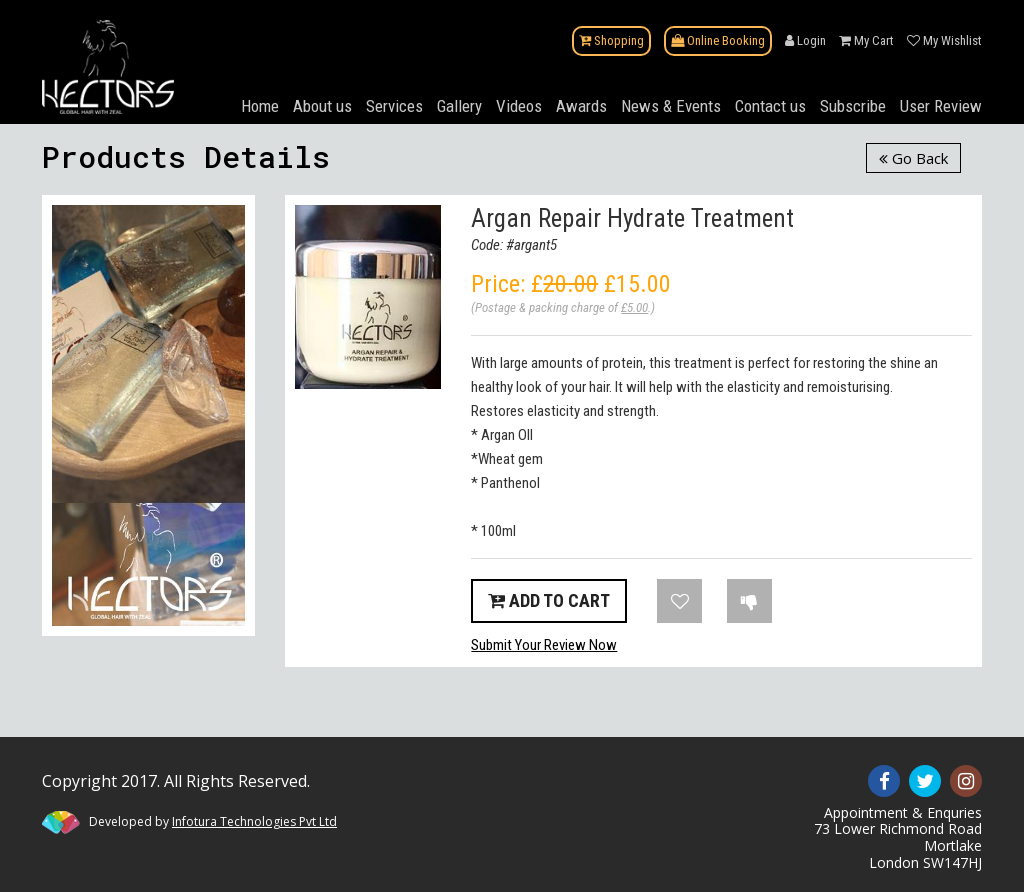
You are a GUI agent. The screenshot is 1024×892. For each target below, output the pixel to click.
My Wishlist (944, 40)
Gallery (459, 106)
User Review (941, 106)
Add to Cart (549, 600)
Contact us (770, 106)
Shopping (611, 40)
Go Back (913, 158)
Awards (581, 106)
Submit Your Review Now (544, 645)
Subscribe (853, 106)
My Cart (866, 40)
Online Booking (718, 40)
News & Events (671, 106)
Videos (519, 106)
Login (805, 40)
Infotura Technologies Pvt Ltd (254, 821)
